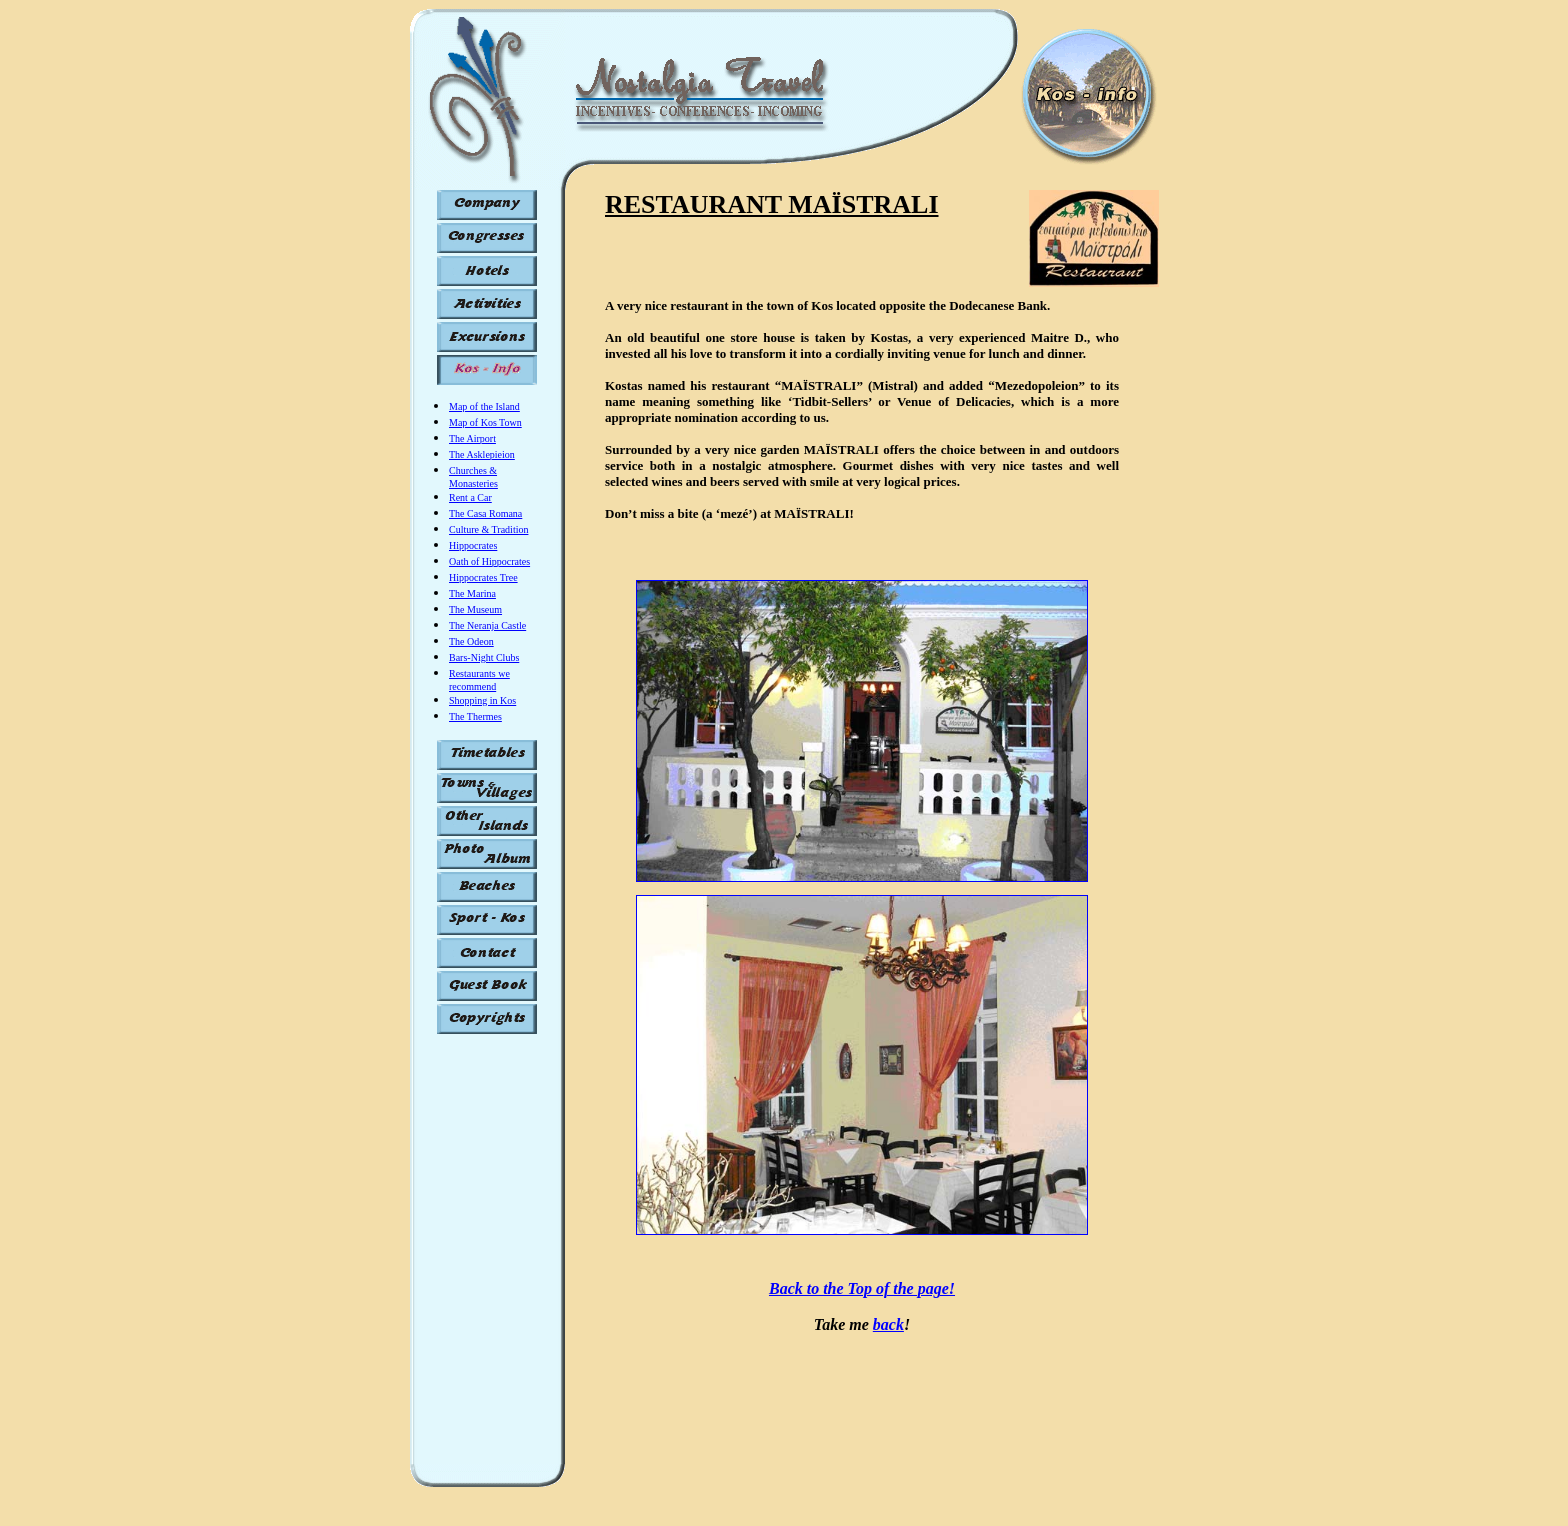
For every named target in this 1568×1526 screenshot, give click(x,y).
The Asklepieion (482, 454)
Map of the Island (484, 406)
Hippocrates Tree (483, 577)
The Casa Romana (485, 513)
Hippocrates (473, 545)
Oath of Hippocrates (489, 561)
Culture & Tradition (488, 529)
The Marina (472, 593)
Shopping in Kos (482, 700)
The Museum (475, 609)
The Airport (472, 438)
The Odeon (471, 641)
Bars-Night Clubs (484, 657)
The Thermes (475, 716)
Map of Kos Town (485, 422)
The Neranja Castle (487, 625)
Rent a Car (470, 497)
